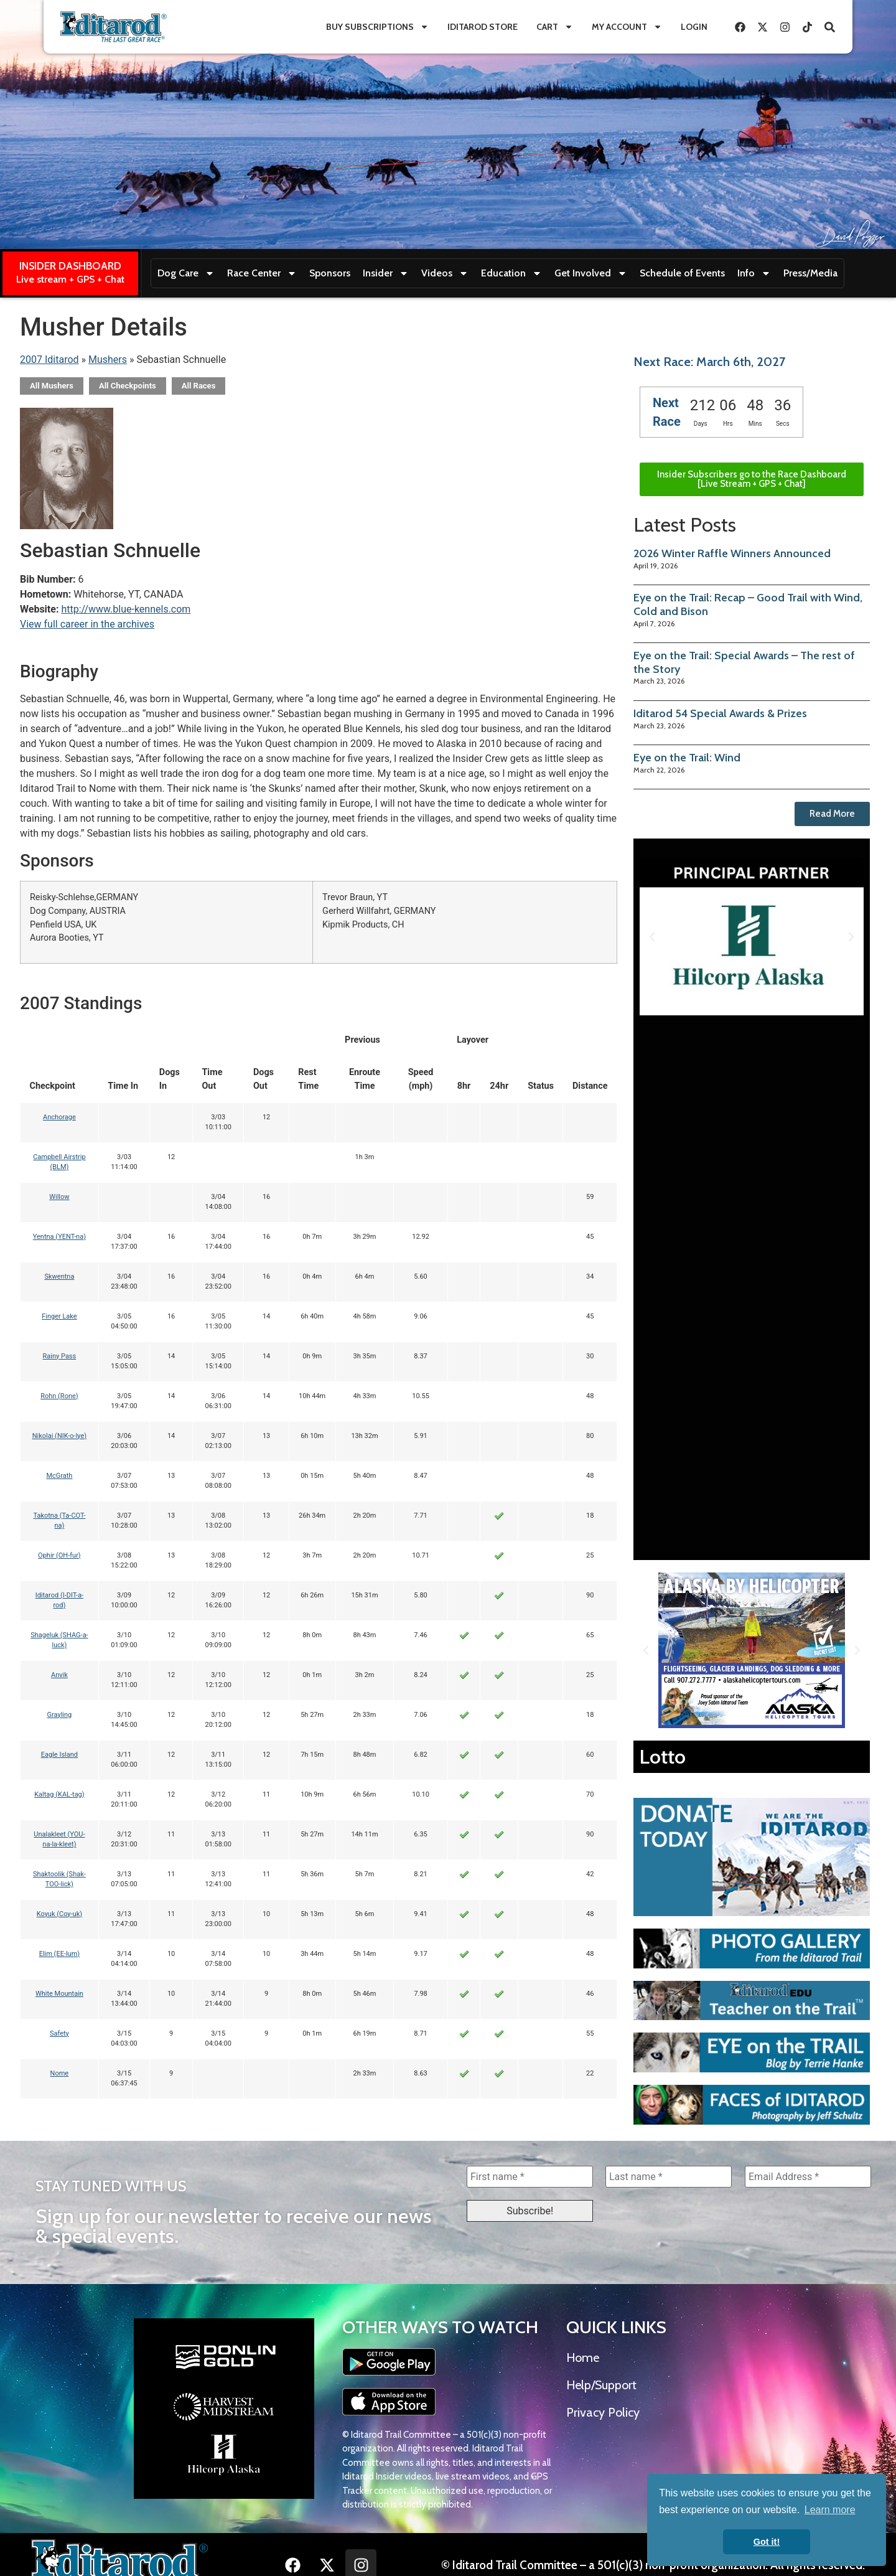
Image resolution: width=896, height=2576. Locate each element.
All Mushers (51, 385)
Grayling (59, 1715)
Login (694, 26)
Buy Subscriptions (377, 26)
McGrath (59, 1476)
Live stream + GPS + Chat (70, 279)
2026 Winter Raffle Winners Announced (732, 553)
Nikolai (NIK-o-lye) (59, 1436)
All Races (199, 385)
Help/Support (601, 2386)
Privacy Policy (603, 2413)
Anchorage (59, 1117)
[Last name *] (668, 2177)
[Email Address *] (808, 2177)
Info (754, 273)
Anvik (59, 1675)
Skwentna (59, 1276)
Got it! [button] (767, 2542)
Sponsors (329, 273)
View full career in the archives (87, 624)
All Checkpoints (127, 385)
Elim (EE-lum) (59, 1954)
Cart (554, 26)
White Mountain (59, 1994)
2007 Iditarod (49, 359)
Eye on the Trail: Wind (686, 757)
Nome (59, 2073)
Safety (59, 2033)
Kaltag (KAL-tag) (59, 1794)
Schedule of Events (682, 273)
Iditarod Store (482, 26)
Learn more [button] (830, 2509)
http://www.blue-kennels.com (125, 609)
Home (582, 2358)
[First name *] (530, 2177)
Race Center (262, 273)
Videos (445, 273)
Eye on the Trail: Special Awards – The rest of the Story (744, 662)
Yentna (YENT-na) (59, 1237)
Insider (386, 273)
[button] (652, 937)
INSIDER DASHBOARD (70, 266)
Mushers (107, 359)
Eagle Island (59, 1755)
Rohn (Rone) (59, 1396)
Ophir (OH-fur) (59, 1555)
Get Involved (590, 273)
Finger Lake (59, 1316)
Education (511, 273)
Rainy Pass (60, 1356)
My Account (627, 26)
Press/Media (810, 273)
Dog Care (186, 273)
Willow (59, 1197)
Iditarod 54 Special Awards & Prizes (720, 713)
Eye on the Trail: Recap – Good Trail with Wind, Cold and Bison (747, 604)
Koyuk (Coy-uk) (59, 1914)
